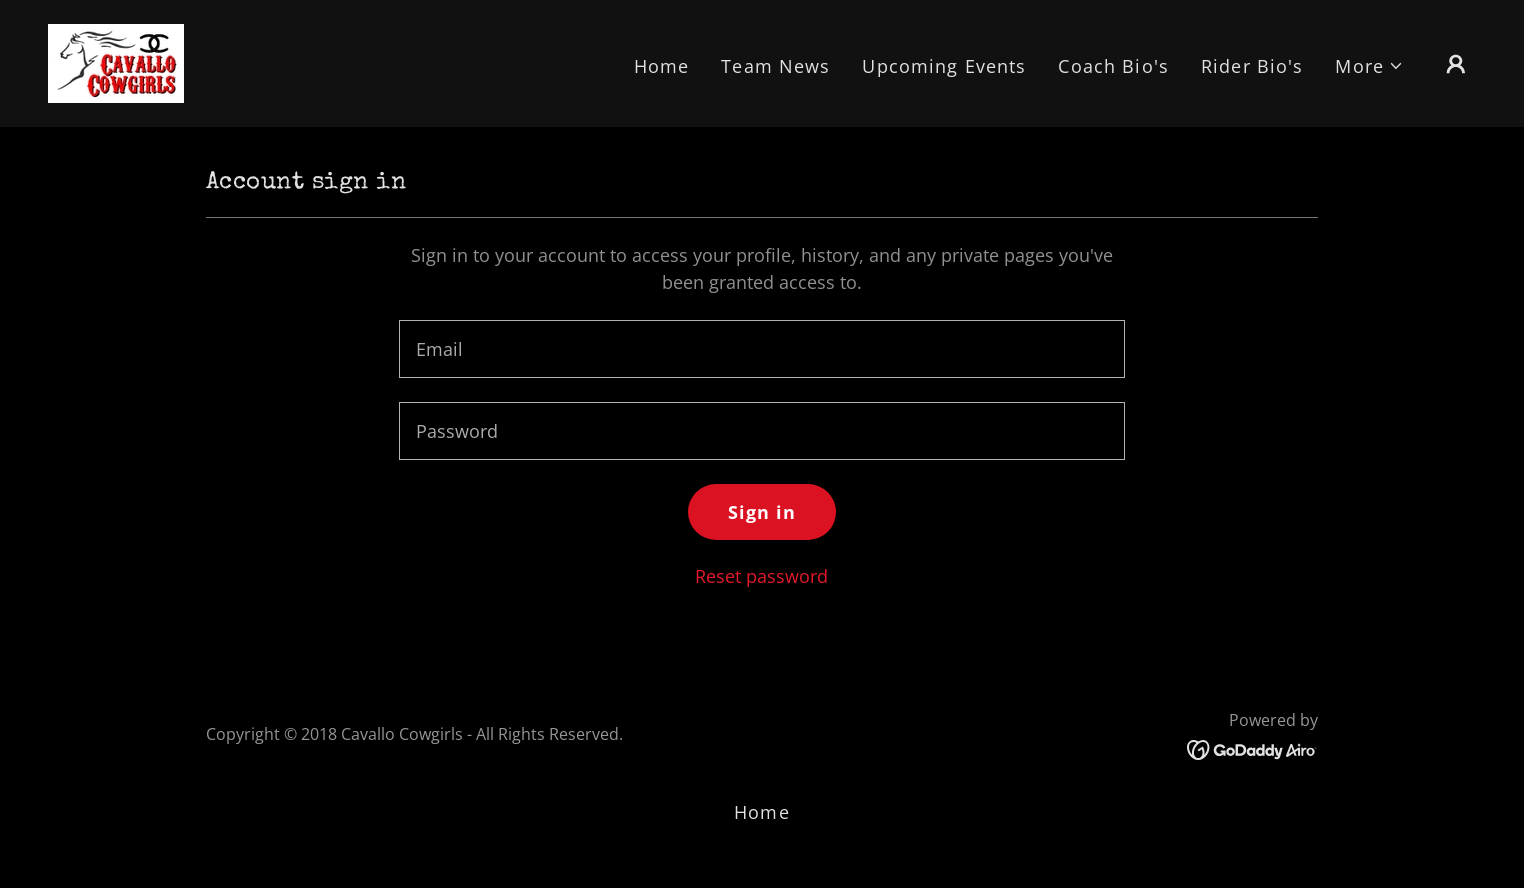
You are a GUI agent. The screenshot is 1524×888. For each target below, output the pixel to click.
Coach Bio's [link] (1113, 66)
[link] (116, 61)
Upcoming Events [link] (944, 66)
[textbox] (761, 349)
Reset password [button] (761, 576)
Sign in (762, 512)
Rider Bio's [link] (1252, 66)
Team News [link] (775, 66)
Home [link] (662, 66)
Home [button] (762, 812)
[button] (1369, 66)
